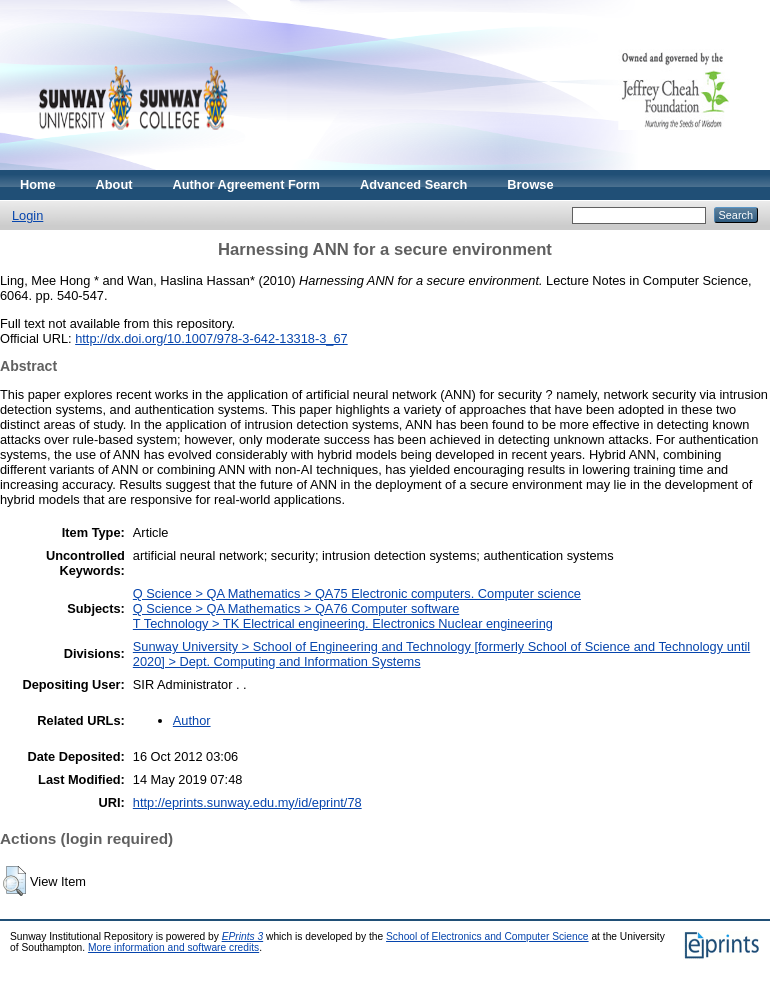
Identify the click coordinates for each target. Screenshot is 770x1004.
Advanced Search (413, 184)
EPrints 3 (243, 936)
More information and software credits (173, 947)
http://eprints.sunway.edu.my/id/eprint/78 (247, 802)
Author (192, 720)
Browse (530, 184)
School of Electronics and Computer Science (487, 936)
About (114, 184)
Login (27, 215)
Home (38, 184)
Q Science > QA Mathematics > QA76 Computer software (296, 608)
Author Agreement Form (246, 184)
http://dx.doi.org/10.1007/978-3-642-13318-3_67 (211, 338)
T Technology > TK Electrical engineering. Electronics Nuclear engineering (343, 623)
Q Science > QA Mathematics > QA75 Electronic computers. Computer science (357, 593)
